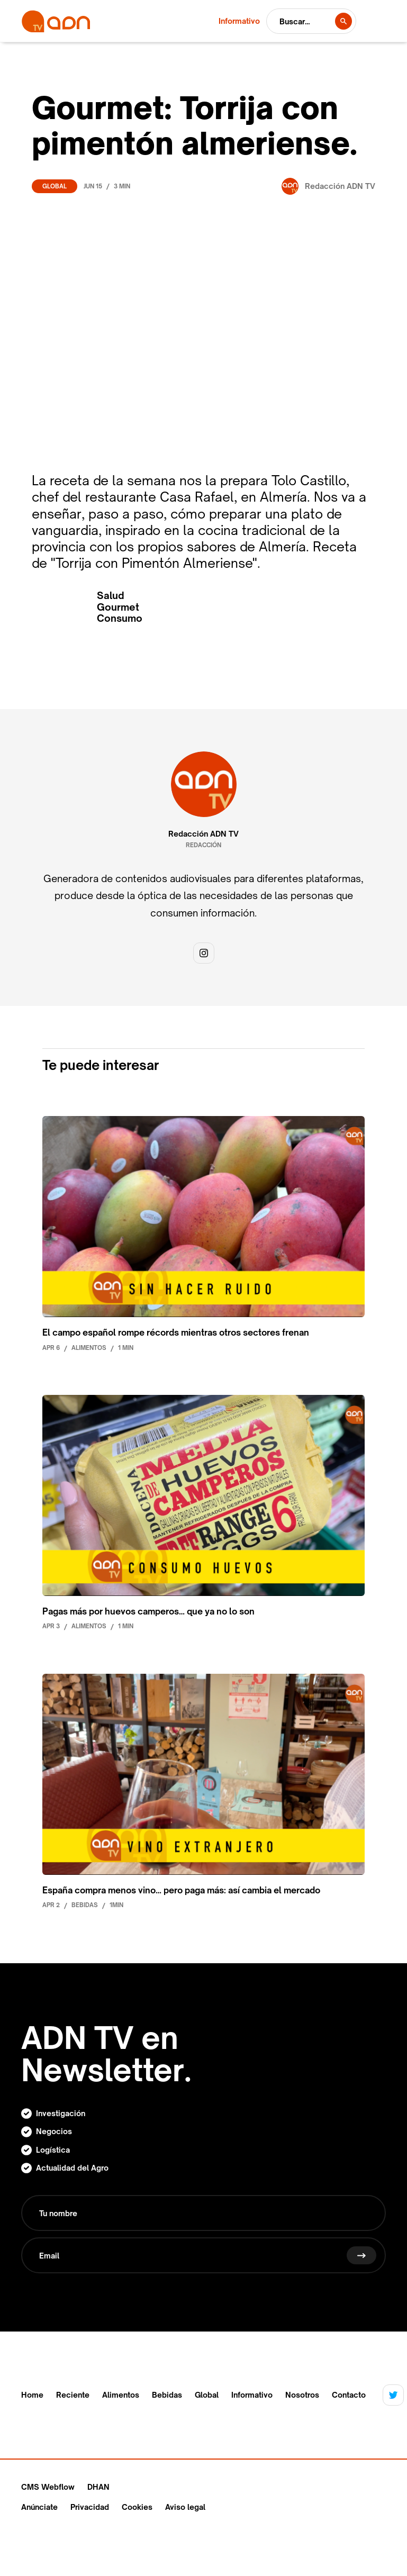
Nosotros (302, 2395)
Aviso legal (185, 2506)
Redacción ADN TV (203, 834)
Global (54, 186)
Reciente (72, 2395)
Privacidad (89, 2506)
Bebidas (167, 2395)
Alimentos (120, 2395)
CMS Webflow (48, 2486)
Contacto (349, 2395)
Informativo (252, 2395)
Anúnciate (39, 2506)
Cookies (137, 2506)
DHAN (98, 2486)
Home (32, 2395)
